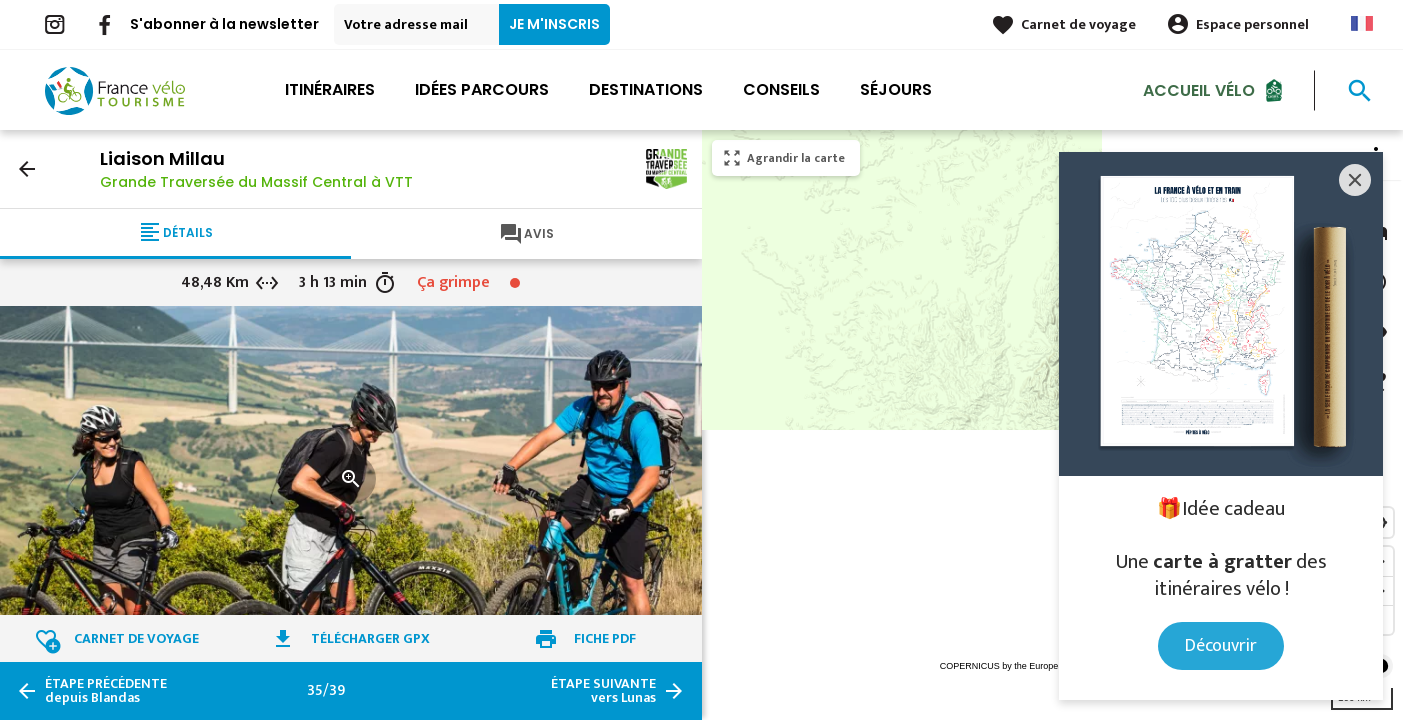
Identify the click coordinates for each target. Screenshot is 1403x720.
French (1362, 23)
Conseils (781, 89)
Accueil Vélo (1199, 89)
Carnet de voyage (1078, 24)
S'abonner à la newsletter (224, 24)
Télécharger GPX (370, 638)
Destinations (646, 89)
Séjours (896, 89)
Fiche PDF (605, 638)
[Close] (1355, 180)
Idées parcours (482, 89)
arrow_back (27, 169)
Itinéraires (330, 89)
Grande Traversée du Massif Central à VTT (256, 182)
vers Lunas (603, 691)
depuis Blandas (106, 691)
